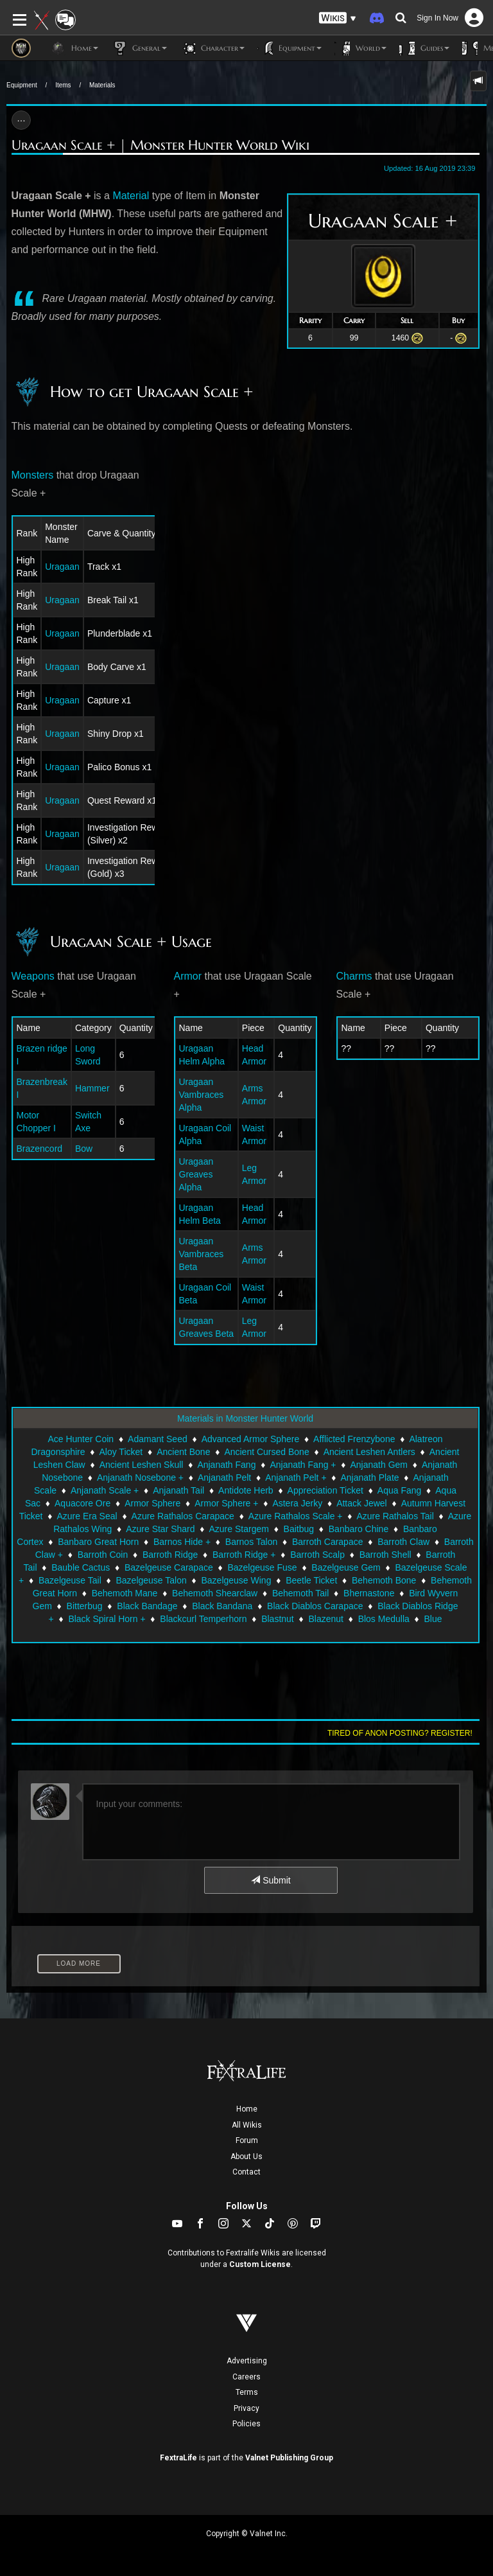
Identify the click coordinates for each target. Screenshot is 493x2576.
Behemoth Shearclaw (214, 1593)
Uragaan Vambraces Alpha (201, 1095)
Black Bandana (222, 1606)
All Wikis (247, 2125)
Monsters (33, 475)
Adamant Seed (157, 1439)
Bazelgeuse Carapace (169, 1567)
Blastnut (277, 1619)
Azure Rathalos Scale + (295, 1516)
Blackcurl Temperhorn (203, 1619)
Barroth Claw (403, 1542)
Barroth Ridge (170, 1554)
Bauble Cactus (80, 1567)
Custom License (260, 2264)
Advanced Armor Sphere (251, 1439)
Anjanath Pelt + (295, 1477)
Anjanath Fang (226, 1465)
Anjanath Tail (178, 1490)
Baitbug (299, 1529)
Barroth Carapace (327, 1542)
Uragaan (62, 566)
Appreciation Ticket (325, 1490)
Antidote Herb (245, 1490)
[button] (338, 18)
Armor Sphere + (226, 1503)
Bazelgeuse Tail (70, 1580)
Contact (246, 2171)
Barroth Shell (385, 1554)
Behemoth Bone (384, 1580)
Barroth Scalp (317, 1554)
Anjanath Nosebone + (140, 1477)
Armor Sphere (152, 1503)
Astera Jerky (297, 1503)
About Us (246, 2156)
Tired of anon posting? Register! (399, 1733)
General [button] (139, 48)
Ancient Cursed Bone (266, 1452)
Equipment (21, 85)
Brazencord (40, 1148)
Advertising (247, 2360)
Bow (83, 1148)
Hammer (92, 1088)
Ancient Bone (183, 1452)
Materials (102, 85)
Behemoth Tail (300, 1593)
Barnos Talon (251, 1542)
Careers (246, 2376)
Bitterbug (85, 1606)
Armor (188, 976)
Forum (247, 2140)
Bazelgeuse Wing (236, 1580)
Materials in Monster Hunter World (245, 1418)
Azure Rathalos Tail (394, 1516)
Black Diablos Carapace (315, 1606)
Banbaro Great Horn (98, 1542)
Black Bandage (147, 1606)
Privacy (246, 2408)
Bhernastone (368, 1593)
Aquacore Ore (82, 1503)
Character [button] (212, 48)
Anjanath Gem (379, 1465)
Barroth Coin (103, 1554)
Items (63, 85)
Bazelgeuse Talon (151, 1580)
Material (130, 195)
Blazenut (325, 1619)
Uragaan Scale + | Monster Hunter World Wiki (160, 145)
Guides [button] (424, 48)
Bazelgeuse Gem (345, 1567)
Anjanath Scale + (105, 1490)
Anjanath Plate (370, 1477)
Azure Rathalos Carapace (183, 1516)
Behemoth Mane (125, 1593)
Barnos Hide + (182, 1542)
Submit (270, 1880)
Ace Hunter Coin (81, 1439)
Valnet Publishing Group (289, 2457)
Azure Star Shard (160, 1529)
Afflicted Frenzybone (354, 1439)
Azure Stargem (239, 1529)
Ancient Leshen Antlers (369, 1452)
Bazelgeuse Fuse (262, 1567)
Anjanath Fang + (303, 1465)
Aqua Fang (399, 1490)
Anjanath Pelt (224, 1477)
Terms (247, 2392)
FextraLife (178, 2457)
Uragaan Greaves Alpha (196, 1174)
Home (246, 2108)
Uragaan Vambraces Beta (201, 1254)
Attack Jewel (361, 1503)
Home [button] (74, 48)
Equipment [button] (289, 48)
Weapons (33, 976)
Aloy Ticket (121, 1452)
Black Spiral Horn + (106, 1619)
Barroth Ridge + (243, 1554)
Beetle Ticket (311, 1580)
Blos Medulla (384, 1619)
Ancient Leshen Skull (141, 1465)
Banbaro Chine (358, 1529)
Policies (246, 2423)
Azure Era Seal (86, 1516)
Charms (354, 976)
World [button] (360, 48)
